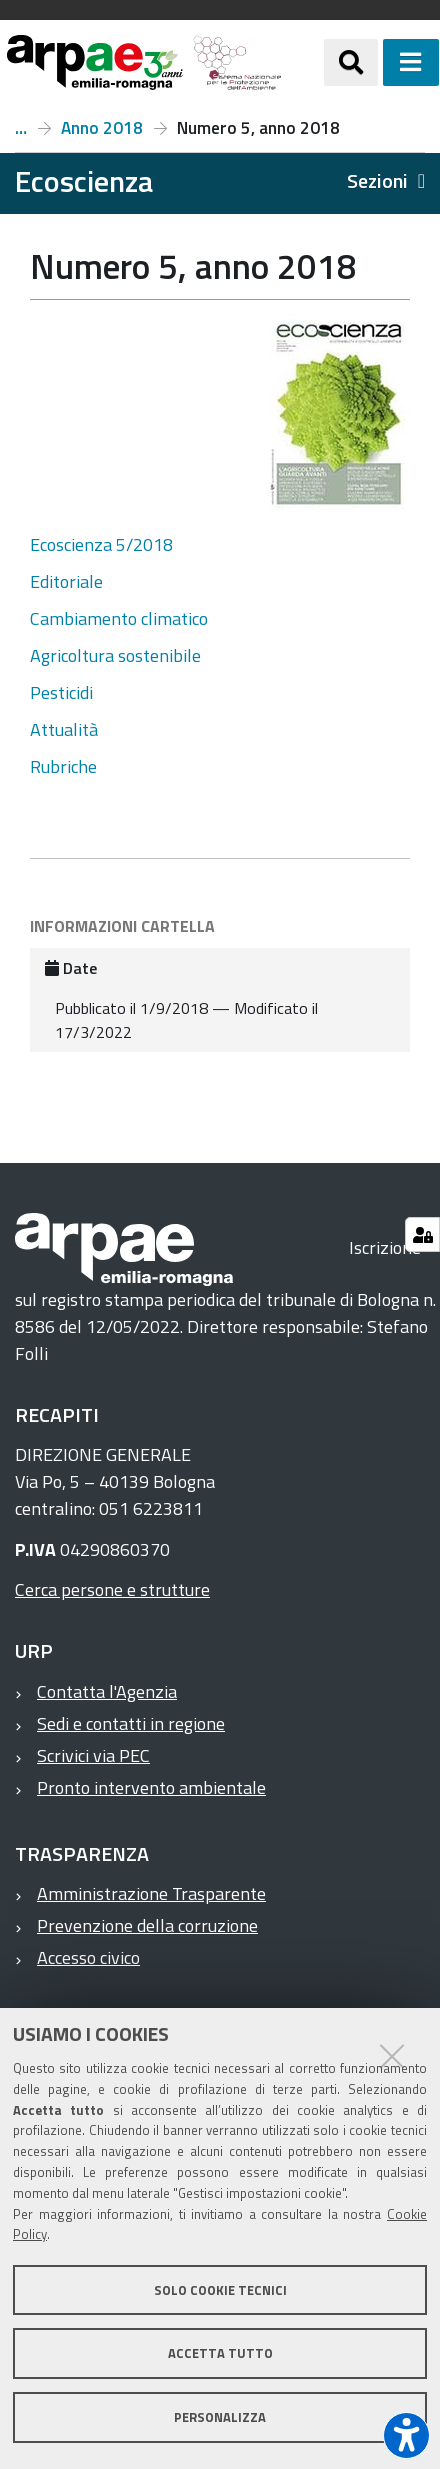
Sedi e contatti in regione (131, 1723)
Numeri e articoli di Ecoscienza (21, 128)
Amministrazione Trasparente (151, 1893)
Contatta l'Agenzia (107, 1691)
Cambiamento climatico (119, 618)
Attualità (64, 729)
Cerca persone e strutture (112, 1589)
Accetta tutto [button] (220, 2353)
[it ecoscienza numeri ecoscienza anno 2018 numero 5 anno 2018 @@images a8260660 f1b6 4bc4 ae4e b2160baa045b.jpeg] (339, 413)
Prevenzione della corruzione (147, 1925)
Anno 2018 (102, 128)
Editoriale (66, 581)
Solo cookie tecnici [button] (220, 2290)
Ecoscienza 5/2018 (101, 544)
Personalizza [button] (220, 2417)
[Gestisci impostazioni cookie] (422, 1234)
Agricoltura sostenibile (115, 655)
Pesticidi (61, 692)
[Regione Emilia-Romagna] (302, 62)
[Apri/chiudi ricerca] (351, 62)
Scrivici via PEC (93, 1755)
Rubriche (63, 766)
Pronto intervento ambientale (151, 1787)
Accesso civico (88, 1957)
